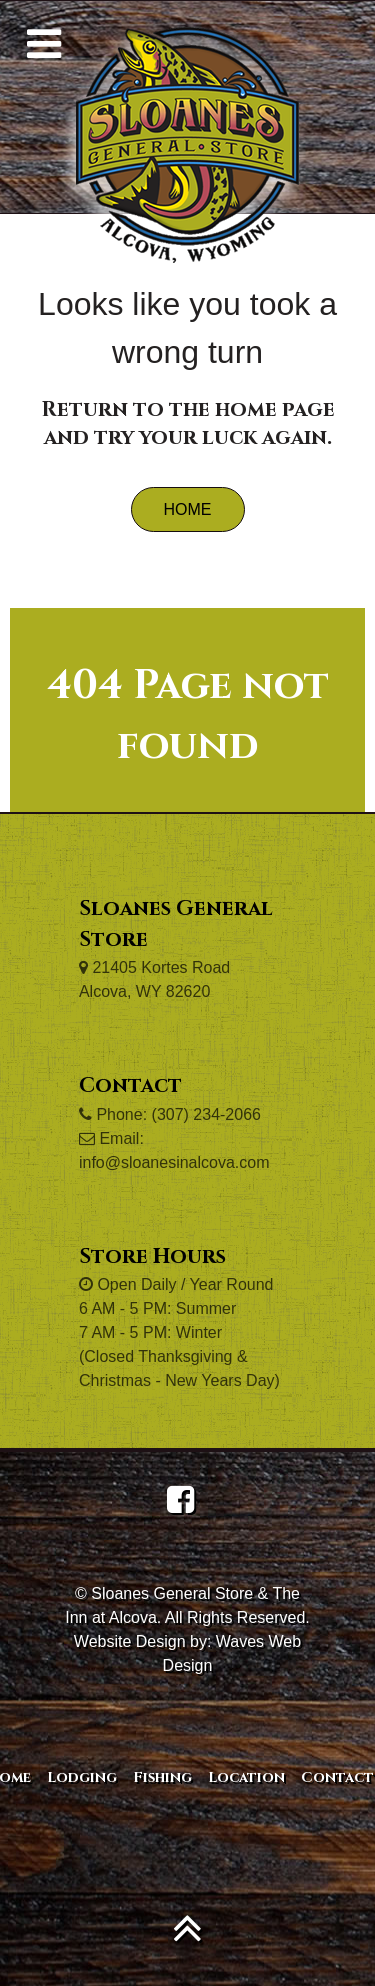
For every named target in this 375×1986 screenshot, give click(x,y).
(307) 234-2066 (206, 1114)
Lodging (82, 1777)
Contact (337, 1777)
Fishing (162, 1777)
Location (246, 1777)
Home (188, 509)
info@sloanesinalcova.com (174, 1162)
